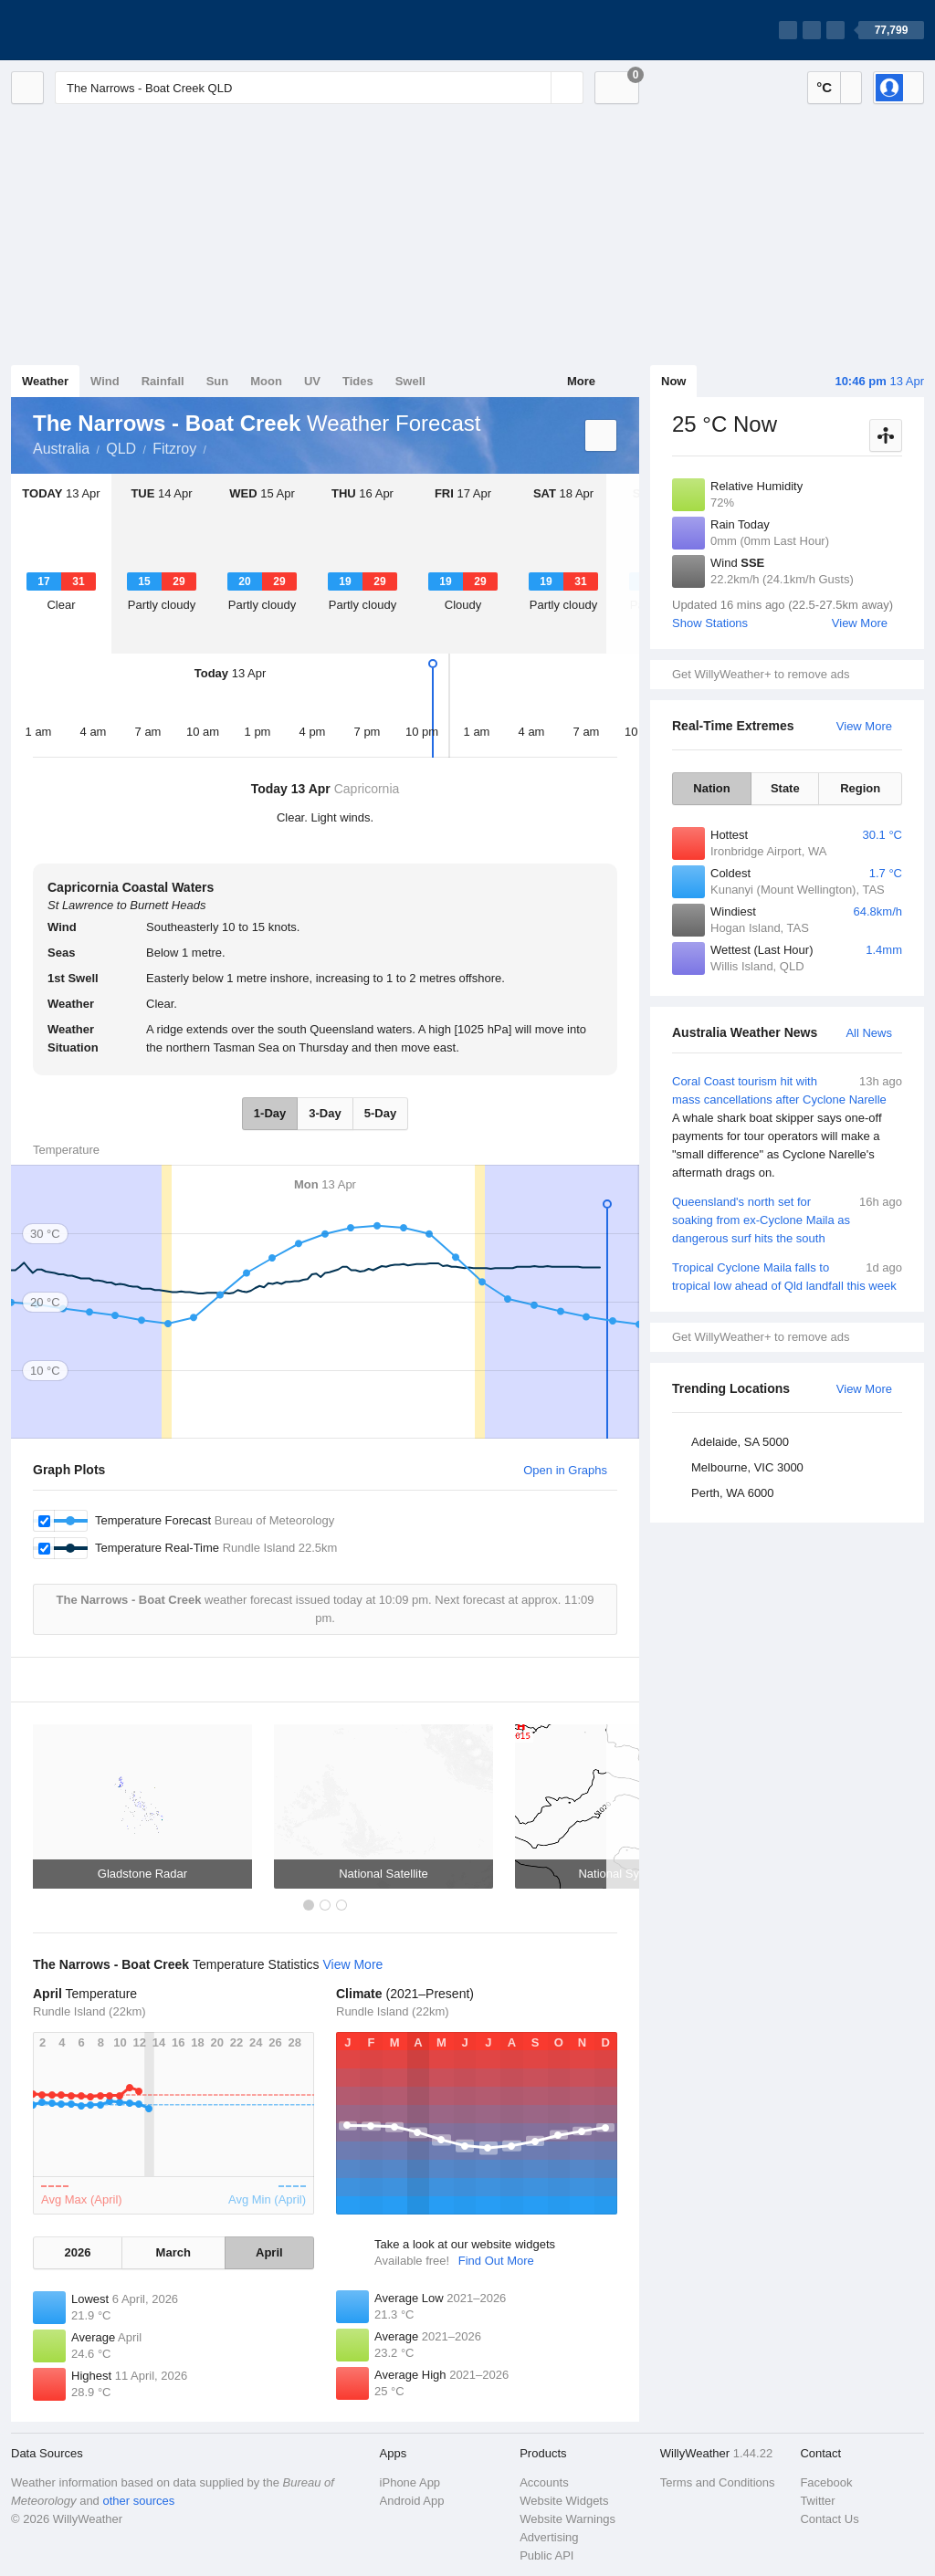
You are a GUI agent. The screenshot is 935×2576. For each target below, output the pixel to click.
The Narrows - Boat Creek (216, 447)
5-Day (380, 1113)
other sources (138, 2501)
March (173, 2252)
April (269, 2252)
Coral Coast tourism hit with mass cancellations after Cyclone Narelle (787, 1127)
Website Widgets (564, 2501)
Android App (412, 2501)
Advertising (549, 2537)
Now (673, 381)
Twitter (817, 2501)
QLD (121, 448)
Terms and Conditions (717, 2482)
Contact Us (829, 2519)
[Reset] (535, 87)
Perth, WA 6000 (732, 1493)
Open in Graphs (565, 1470)
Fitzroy (174, 448)
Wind (105, 381)
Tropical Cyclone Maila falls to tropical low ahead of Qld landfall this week (787, 1276)
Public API (546, 2555)
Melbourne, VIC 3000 (747, 1467)
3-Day (325, 1113)
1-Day (270, 1113)
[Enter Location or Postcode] (319, 87)
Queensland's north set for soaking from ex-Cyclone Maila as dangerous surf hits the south (787, 1219)
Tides (357, 381)
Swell (410, 381)
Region (860, 788)
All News (869, 1033)
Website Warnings (567, 2519)
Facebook (826, 2482)
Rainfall (163, 381)
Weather (45, 381)
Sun (217, 381)
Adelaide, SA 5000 (740, 1442)
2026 (77, 2252)
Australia (61, 448)
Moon (266, 381)
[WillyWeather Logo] (97, 30)
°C (824, 87)
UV (312, 381)
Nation (711, 788)
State (785, 788)
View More (860, 623)
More (581, 381)
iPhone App (410, 2482)
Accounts (544, 2482)
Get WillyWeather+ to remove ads (760, 674)
